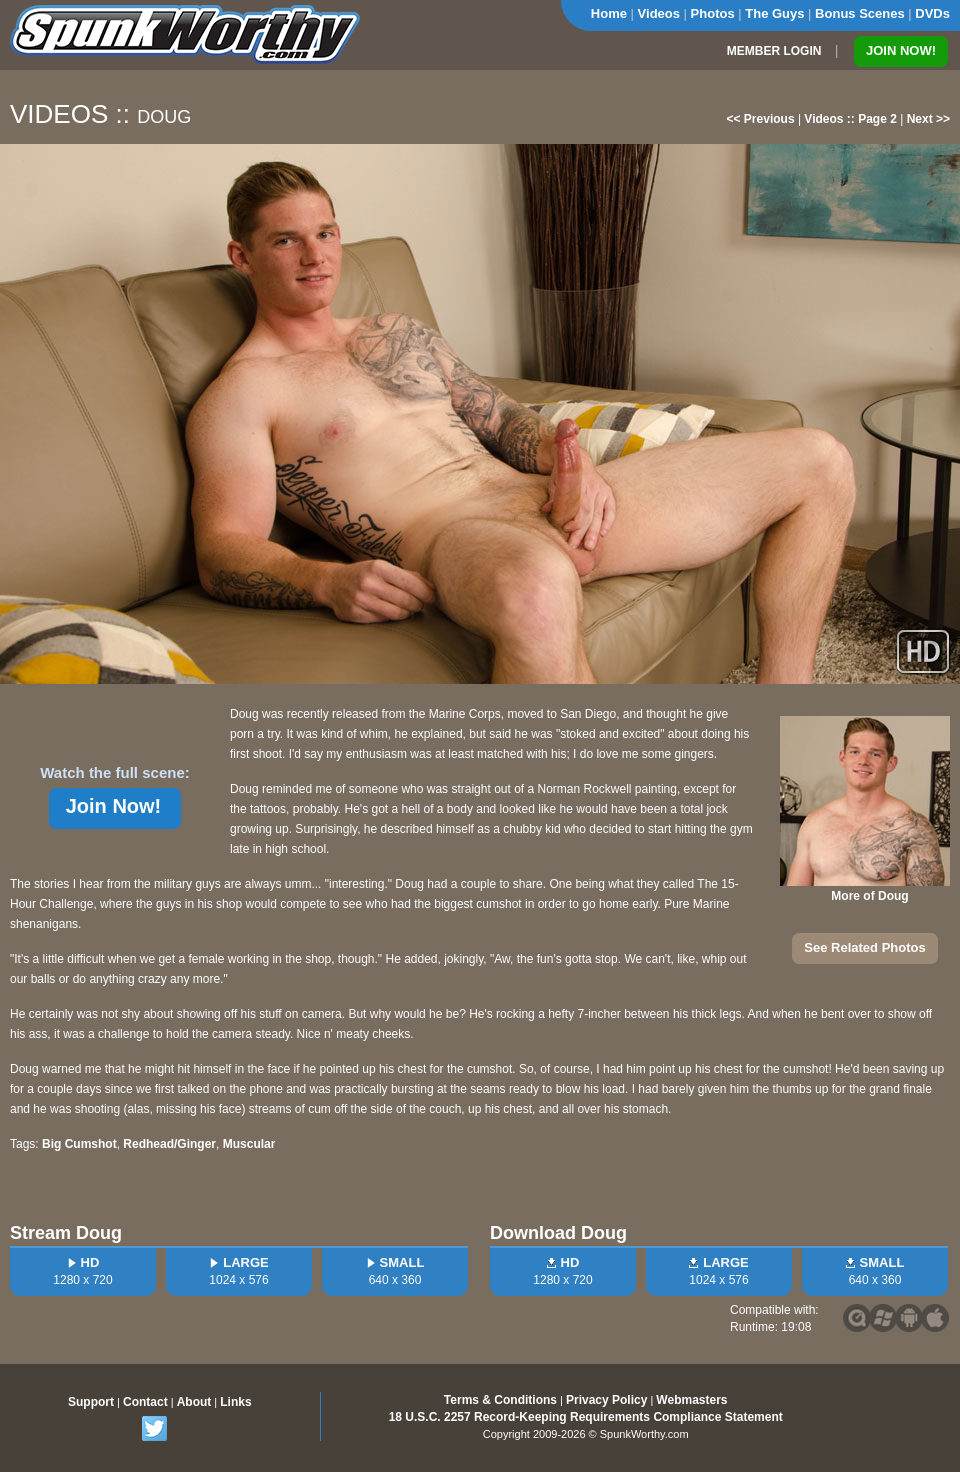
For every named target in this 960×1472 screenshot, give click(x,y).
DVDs (932, 13)
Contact (145, 1402)
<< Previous (761, 119)
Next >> (928, 119)
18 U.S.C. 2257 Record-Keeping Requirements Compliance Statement (586, 1417)
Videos (659, 13)
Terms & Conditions (500, 1400)
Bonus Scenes (860, 13)
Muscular (249, 1144)
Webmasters (691, 1400)
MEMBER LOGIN (774, 51)
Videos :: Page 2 (850, 119)
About (194, 1402)
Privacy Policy (606, 1400)
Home (609, 13)
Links (235, 1402)
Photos (713, 13)
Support (91, 1402)
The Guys (774, 13)
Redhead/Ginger (169, 1144)
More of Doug (869, 896)
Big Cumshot (79, 1144)
